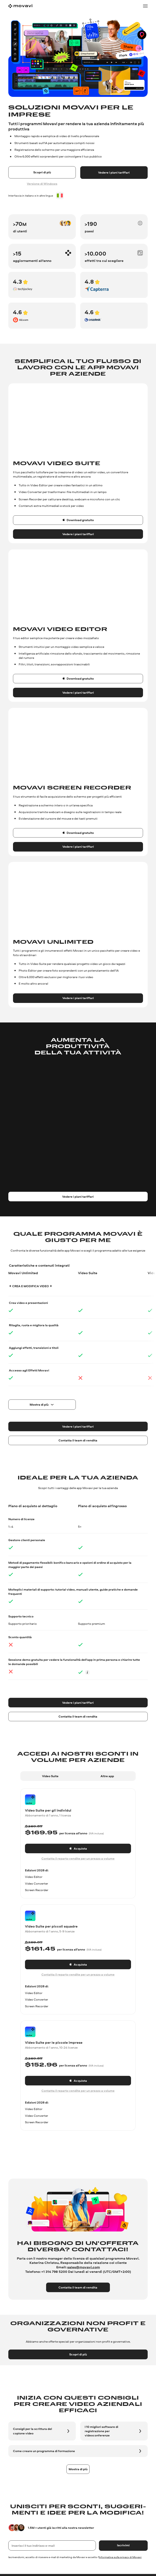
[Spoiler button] (42, 1405)
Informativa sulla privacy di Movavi (120, 2557)
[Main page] (20, 6)
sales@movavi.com (83, 2267)
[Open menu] (145, 6)
